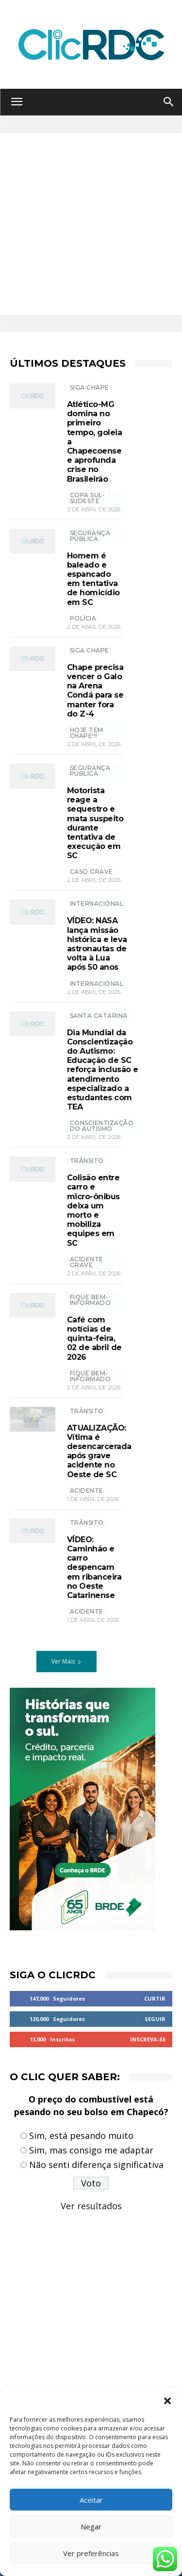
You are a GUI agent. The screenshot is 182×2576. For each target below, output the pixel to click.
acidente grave (86, 1262)
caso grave (91, 871)
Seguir (155, 2018)
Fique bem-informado (90, 1299)
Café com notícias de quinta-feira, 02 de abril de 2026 (94, 1338)
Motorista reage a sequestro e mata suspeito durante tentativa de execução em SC (95, 823)
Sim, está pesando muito (81, 2135)
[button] (167, 2401)
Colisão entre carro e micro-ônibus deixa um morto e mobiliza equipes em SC (93, 1210)
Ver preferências (91, 2553)
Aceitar (91, 2500)
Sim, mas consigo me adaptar (91, 2150)
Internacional (97, 983)
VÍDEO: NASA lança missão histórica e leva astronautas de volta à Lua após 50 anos (97, 944)
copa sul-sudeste (87, 498)
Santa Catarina (99, 1015)
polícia (83, 618)
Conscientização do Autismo (102, 1125)
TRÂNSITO (87, 1160)
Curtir (154, 1998)
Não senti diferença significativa (96, 2164)
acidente (86, 1490)
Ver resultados (91, 2206)
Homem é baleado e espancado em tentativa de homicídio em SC (93, 579)
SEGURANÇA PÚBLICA (90, 535)
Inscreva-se (147, 2039)
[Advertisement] (91, 224)
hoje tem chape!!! (86, 732)
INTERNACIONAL (97, 903)
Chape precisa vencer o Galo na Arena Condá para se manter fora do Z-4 (95, 690)
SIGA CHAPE (89, 387)
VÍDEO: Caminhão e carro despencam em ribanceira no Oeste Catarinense (94, 1567)
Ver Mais (66, 1661)
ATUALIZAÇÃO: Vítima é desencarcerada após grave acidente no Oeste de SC (99, 1451)
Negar (91, 2526)
